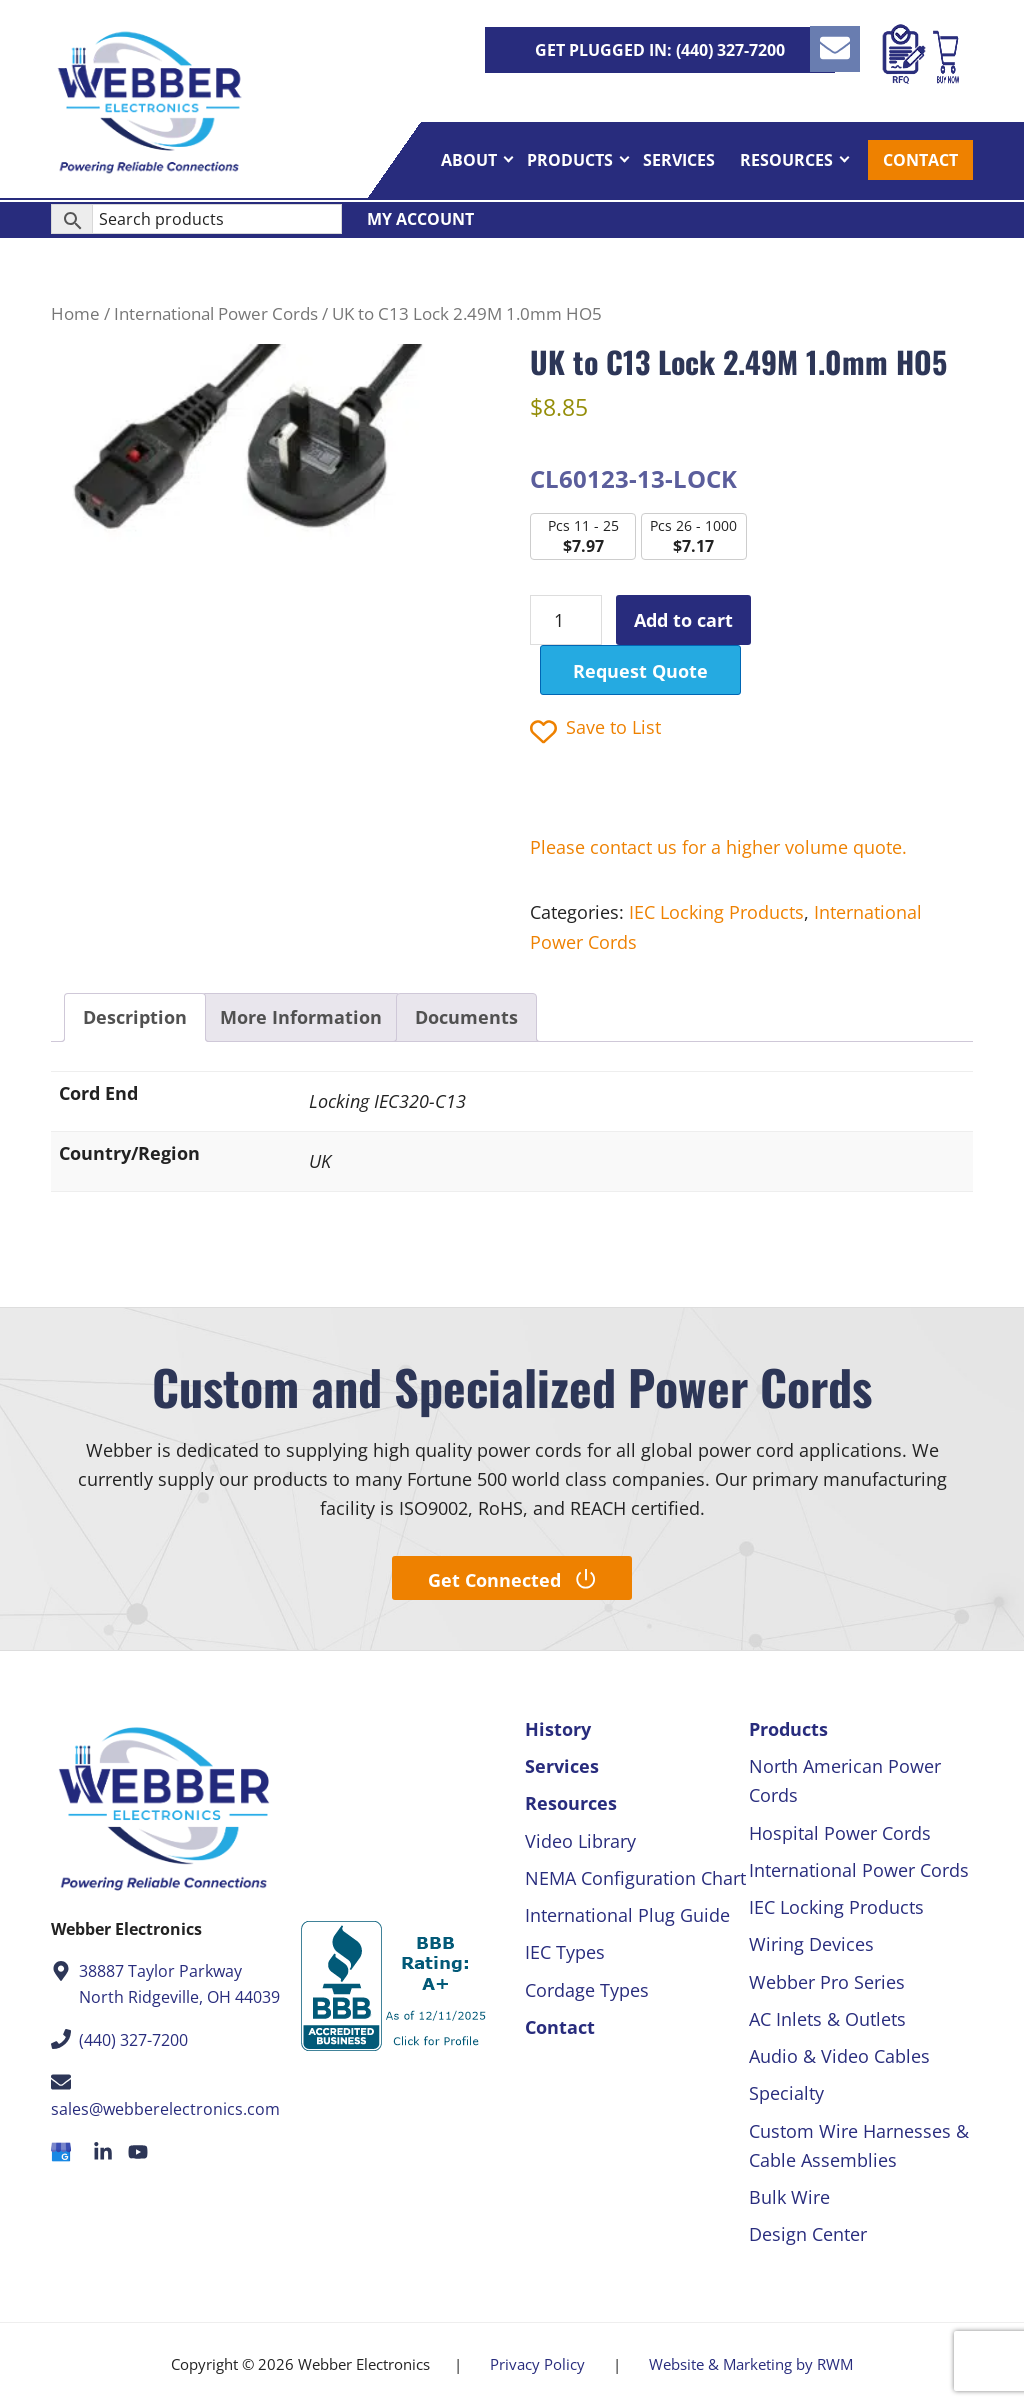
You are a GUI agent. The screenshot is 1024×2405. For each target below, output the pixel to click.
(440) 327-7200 (133, 2040)
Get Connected (512, 1580)
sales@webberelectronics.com (165, 2109)
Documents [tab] (466, 1017)
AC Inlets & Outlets (827, 2019)
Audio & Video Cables (839, 2056)
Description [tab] (135, 1017)
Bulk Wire (789, 2197)
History (558, 1729)
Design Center (808, 2234)
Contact (560, 2027)
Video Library (580, 1841)
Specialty (786, 2093)
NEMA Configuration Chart (635, 1878)
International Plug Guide (627, 1915)
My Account (420, 225)
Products (788, 1729)
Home (75, 313)
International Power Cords (216, 313)
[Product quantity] (566, 620)
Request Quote (640, 671)
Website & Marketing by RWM (751, 2364)
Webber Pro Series (827, 1982)
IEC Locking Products (716, 912)
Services (562, 1766)
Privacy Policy (537, 2364)
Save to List (595, 729)
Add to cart (683, 620)
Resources (571, 1803)
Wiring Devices (811, 1944)
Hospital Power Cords (840, 1833)
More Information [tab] (301, 1017)
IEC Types (565, 1952)
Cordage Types (587, 1990)
